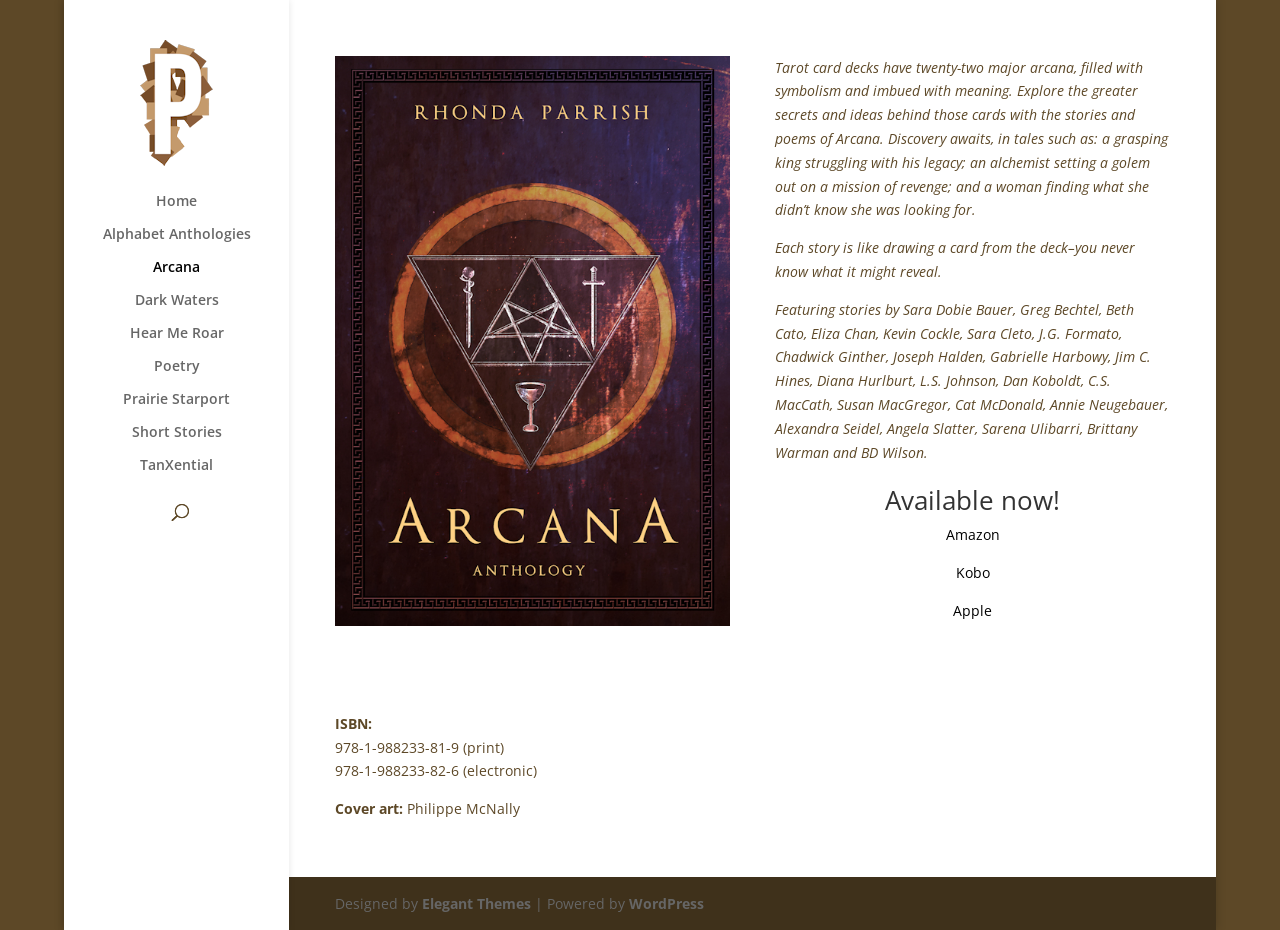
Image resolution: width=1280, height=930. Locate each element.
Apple (972, 610)
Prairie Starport (176, 400)
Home (176, 202)
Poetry (177, 367)
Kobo (973, 572)
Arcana (176, 268)
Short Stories (177, 433)
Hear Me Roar (177, 334)
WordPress (666, 903)
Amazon (973, 534)
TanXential (176, 466)
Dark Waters (177, 301)
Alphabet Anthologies (177, 235)
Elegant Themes (476, 903)
